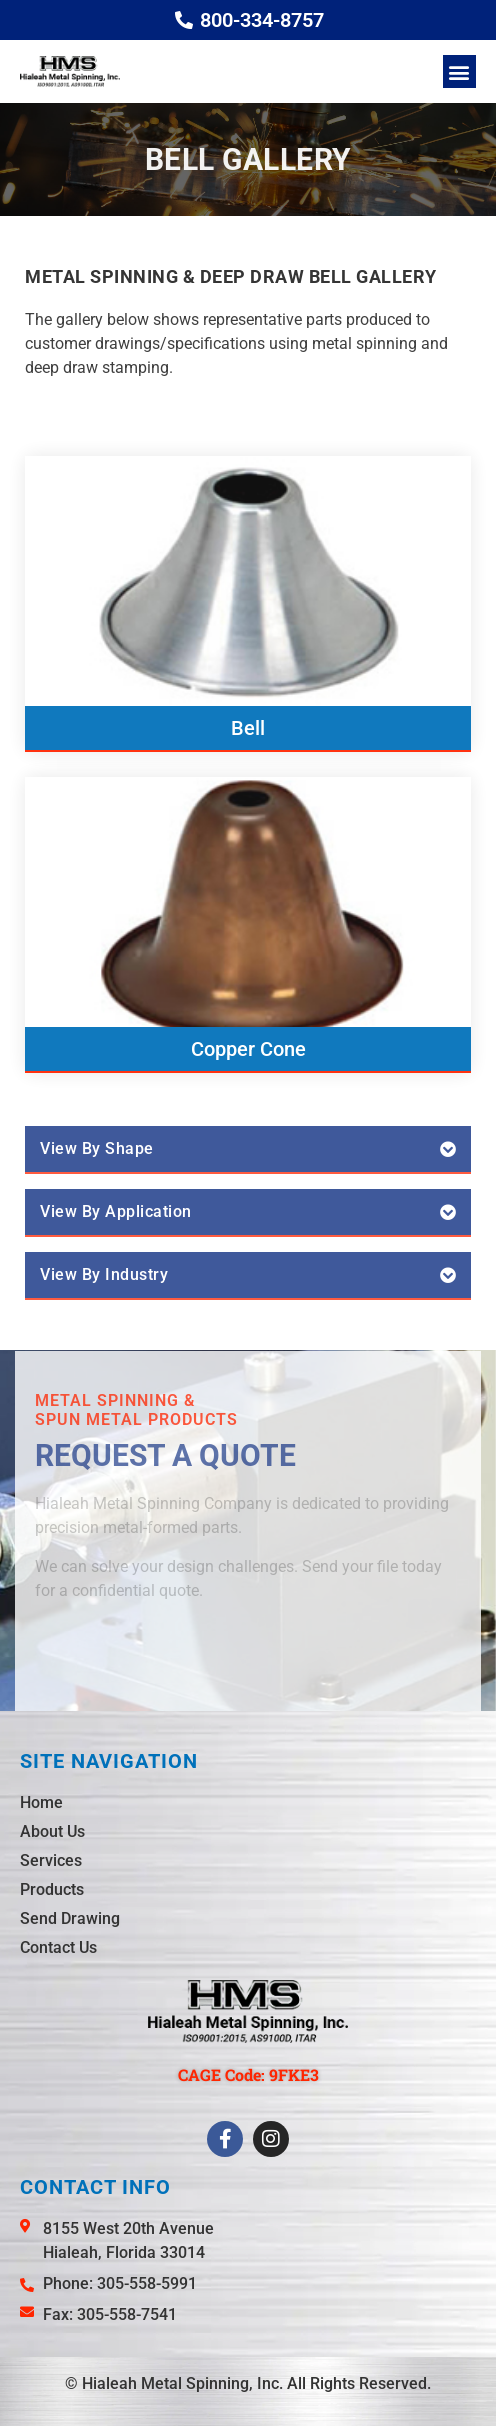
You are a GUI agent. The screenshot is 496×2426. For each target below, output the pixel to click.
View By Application (116, 1211)
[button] (459, 71)
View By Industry (104, 1274)
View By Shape (97, 1148)
